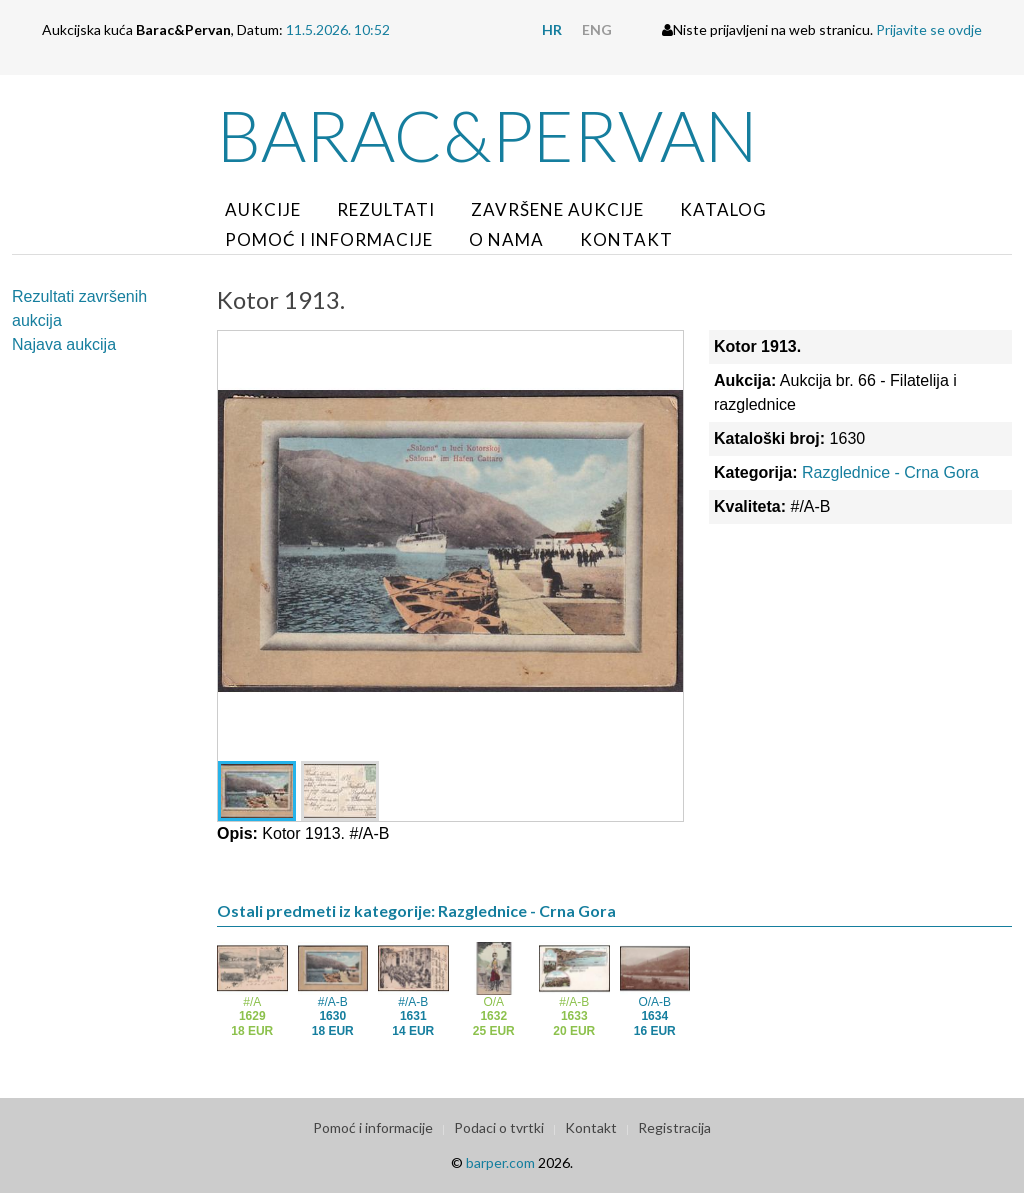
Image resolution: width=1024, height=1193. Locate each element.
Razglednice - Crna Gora (890, 472)
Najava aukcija (64, 344)
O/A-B (655, 1016)
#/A (252, 1016)
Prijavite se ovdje (929, 29)
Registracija (674, 1127)
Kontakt (626, 239)
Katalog (723, 209)
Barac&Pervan (487, 135)
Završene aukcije (557, 209)
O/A (494, 1016)
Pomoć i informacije (329, 239)
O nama (506, 239)
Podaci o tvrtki (499, 1127)
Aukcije (263, 209)
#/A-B (333, 1016)
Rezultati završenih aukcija (79, 308)
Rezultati (386, 209)
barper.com (500, 1162)
